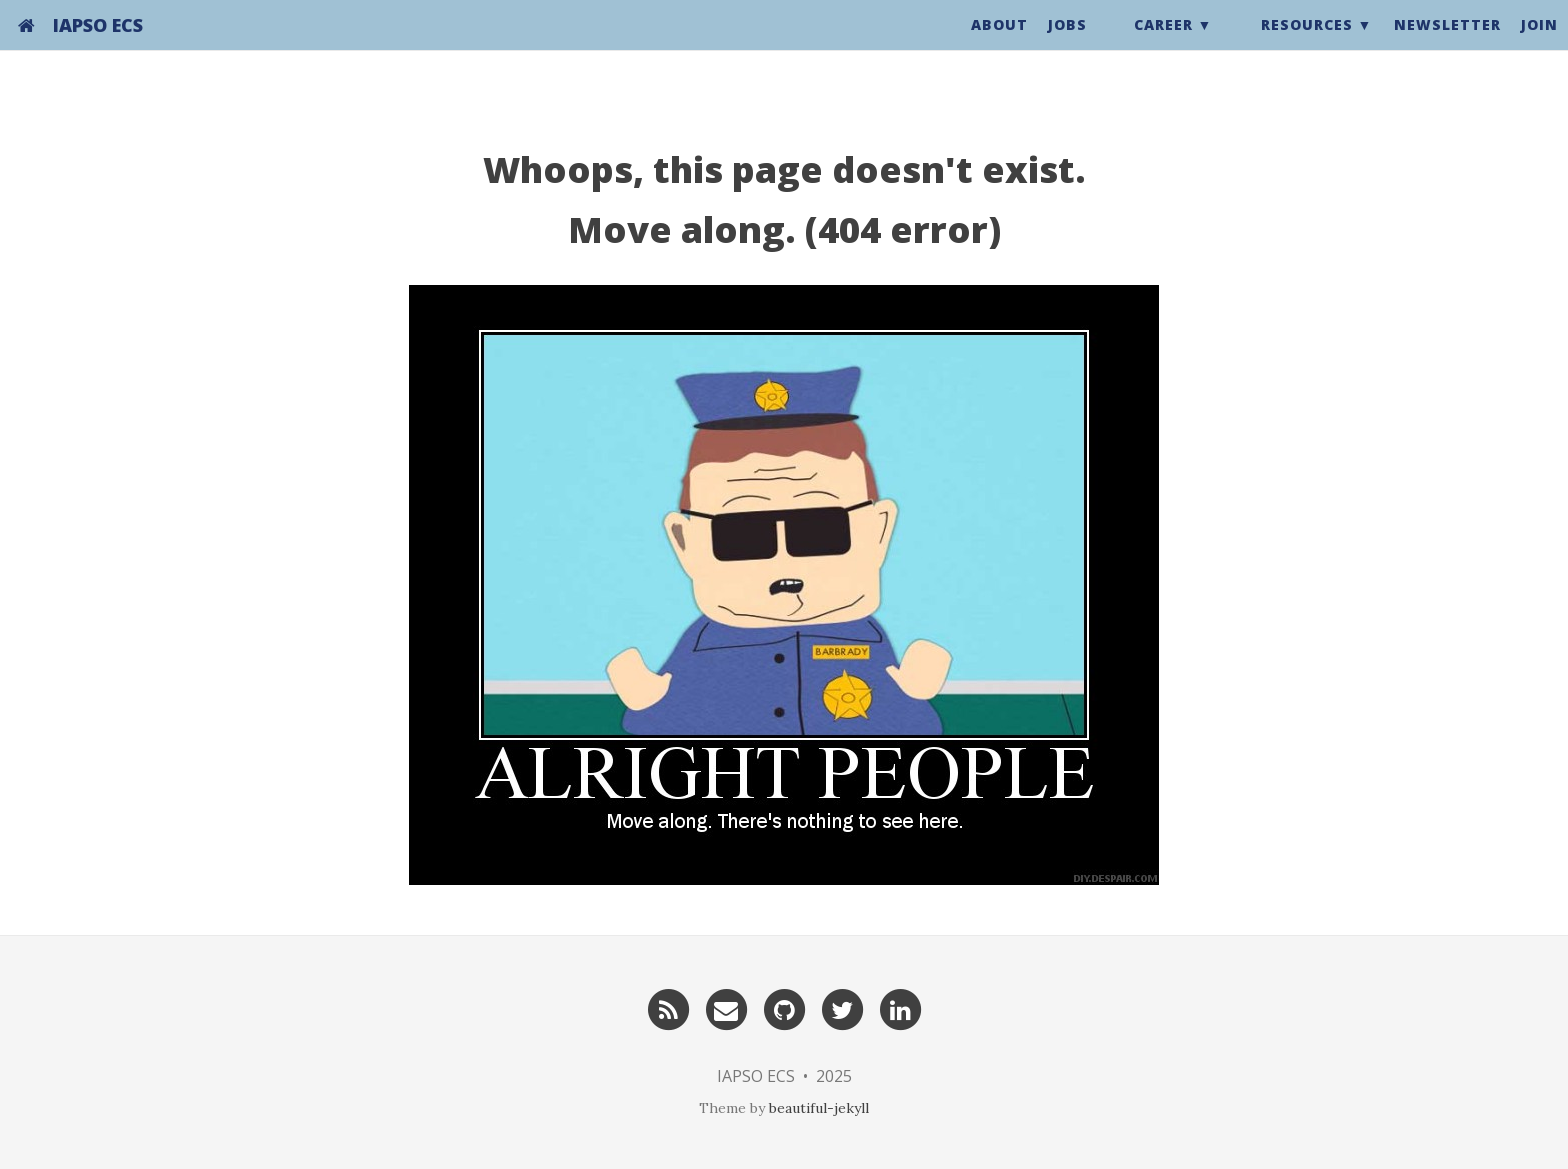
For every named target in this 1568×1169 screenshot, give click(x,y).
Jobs (1067, 44)
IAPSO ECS (98, 45)
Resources (1307, 44)
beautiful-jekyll (819, 1108)
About (999, 44)
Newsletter (1447, 44)
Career (1163, 44)
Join (1539, 44)
